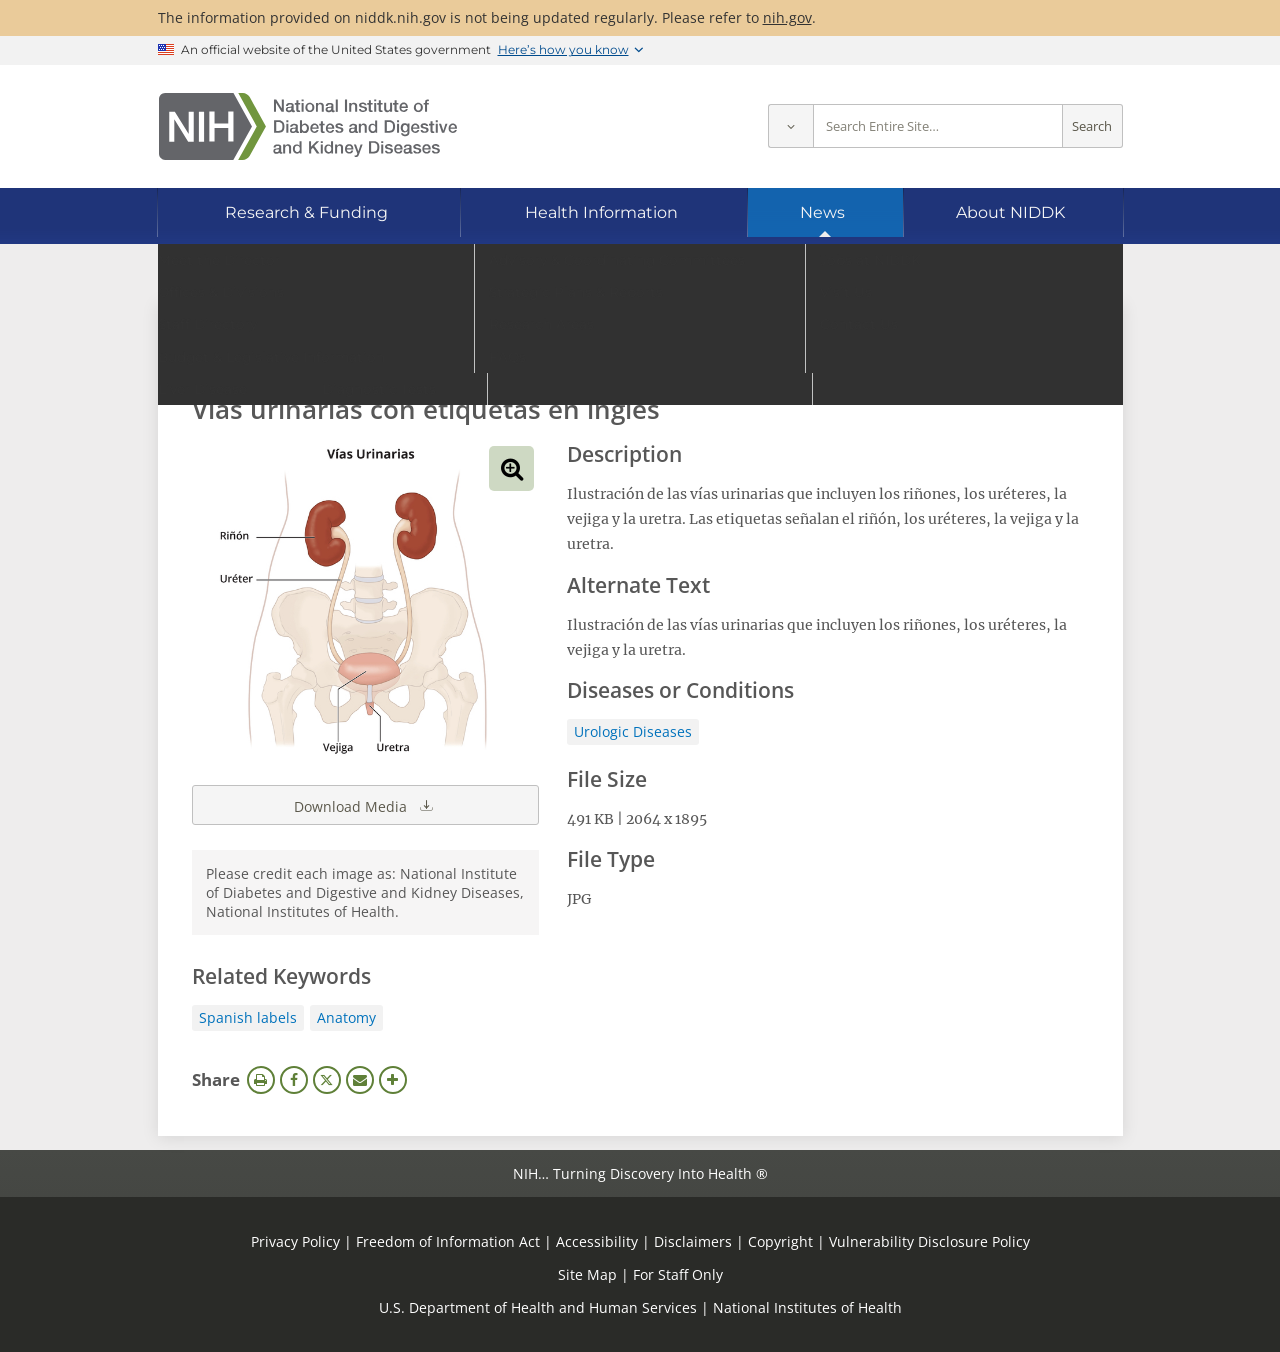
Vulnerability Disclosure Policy (929, 1241)
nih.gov (787, 17)
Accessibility (597, 1241)
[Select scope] (790, 126)
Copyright (780, 1241)
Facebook (294, 1080)
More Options (393, 1080)
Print (261, 1080)
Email (360, 1080)
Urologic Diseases (633, 731)
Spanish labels (248, 1017)
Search (1092, 126)
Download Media (365, 805)
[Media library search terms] (610, 354)
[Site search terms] (938, 126)
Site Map (587, 1274)
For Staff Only (678, 1274)
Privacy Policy (295, 1241)
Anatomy (346, 1017)
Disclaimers (693, 1241)
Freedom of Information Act (448, 1241)
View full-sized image (511, 468)
